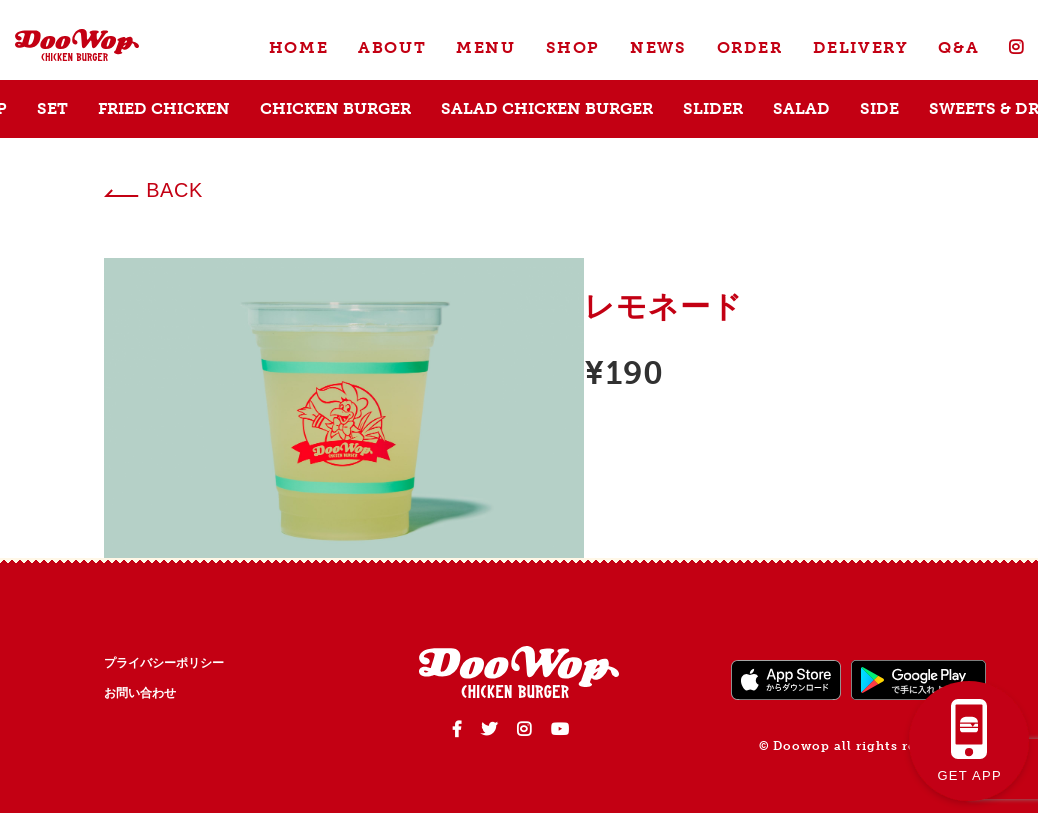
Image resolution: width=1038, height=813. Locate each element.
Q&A (958, 47)
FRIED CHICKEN (164, 108)
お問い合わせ (140, 693)
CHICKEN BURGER (335, 108)
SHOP (573, 47)
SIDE (879, 108)
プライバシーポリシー (164, 663)
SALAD (801, 108)
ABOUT (392, 47)
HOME (298, 47)
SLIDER (713, 108)
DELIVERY (861, 47)
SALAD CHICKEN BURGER (547, 108)
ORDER (750, 47)
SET (52, 108)
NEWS (658, 47)
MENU (485, 47)
